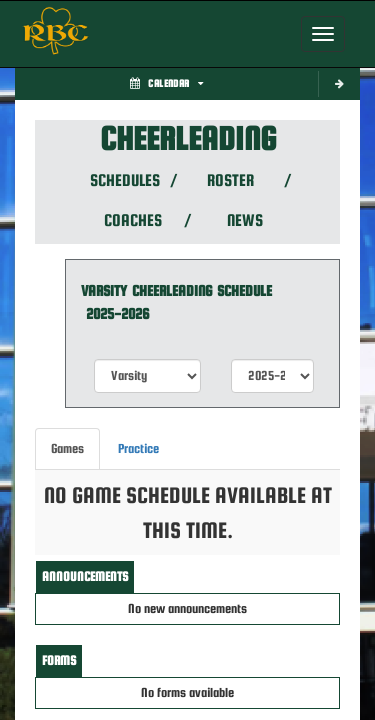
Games (67, 448)
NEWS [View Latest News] (245, 220)
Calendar (166, 83)
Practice (138, 448)
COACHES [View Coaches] (133, 220)
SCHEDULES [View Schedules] (124, 180)
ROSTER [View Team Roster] (230, 180)
